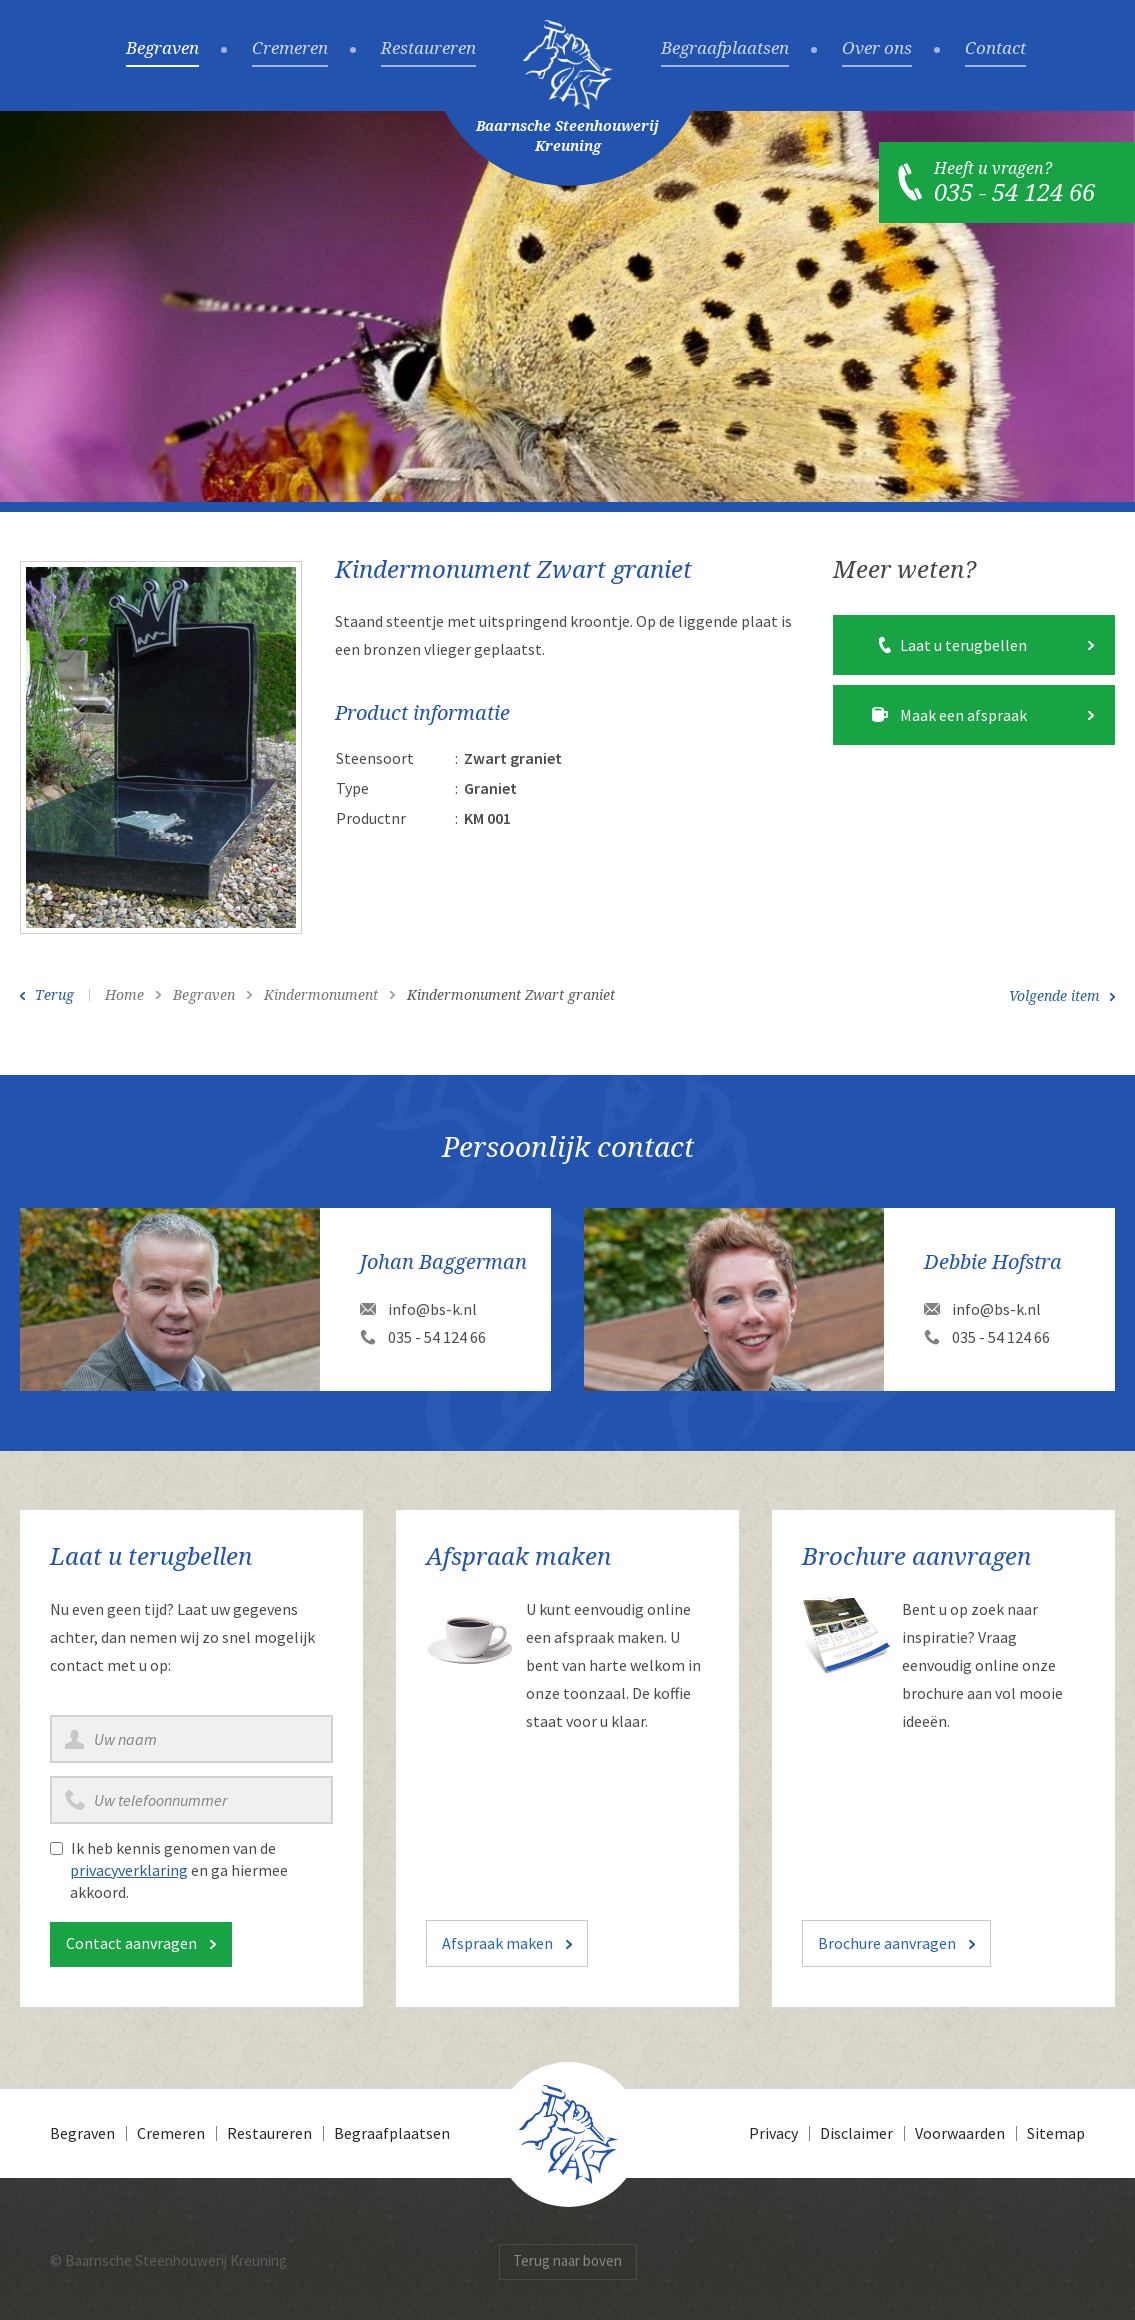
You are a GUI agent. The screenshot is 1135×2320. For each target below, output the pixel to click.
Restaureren (428, 49)
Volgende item (1054, 996)
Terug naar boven (567, 2260)
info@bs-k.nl (432, 1309)
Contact (995, 49)
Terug (54, 995)
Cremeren (290, 49)
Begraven (162, 49)
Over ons (877, 49)
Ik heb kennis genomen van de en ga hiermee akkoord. (179, 1870)
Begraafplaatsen (725, 49)
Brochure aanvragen (887, 1943)
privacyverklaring (129, 1870)
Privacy (773, 2133)
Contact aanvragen (131, 1943)
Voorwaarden (960, 2133)
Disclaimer (856, 2133)
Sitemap (1056, 2133)
